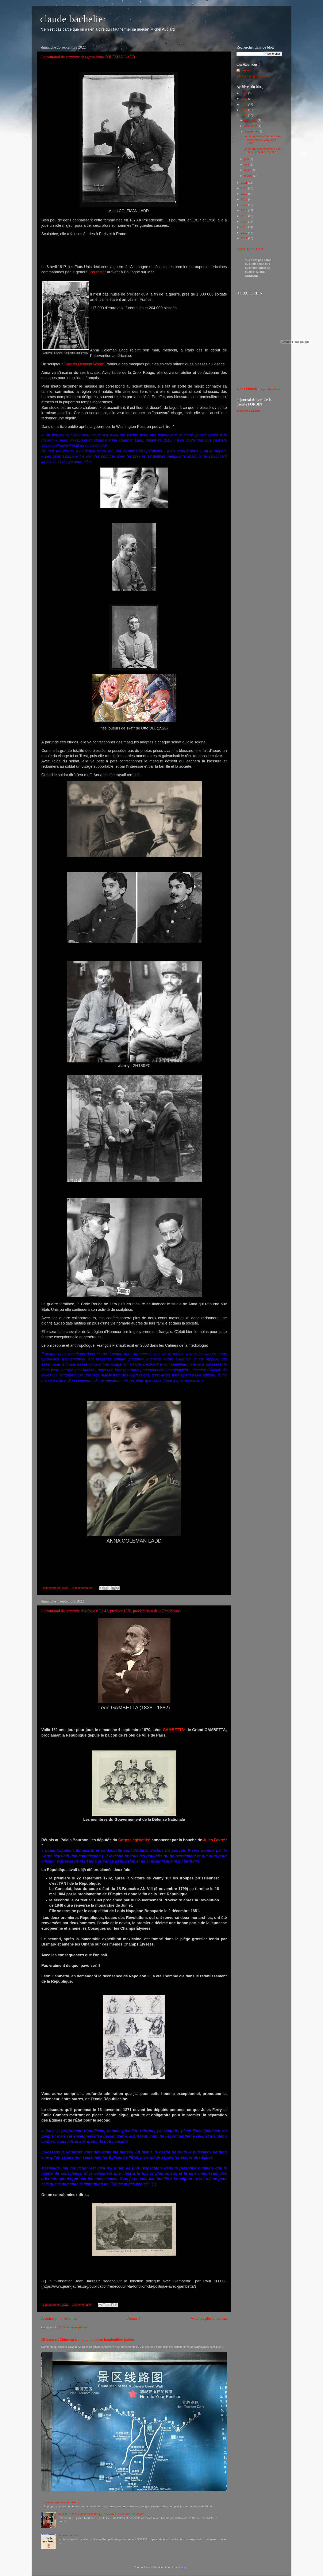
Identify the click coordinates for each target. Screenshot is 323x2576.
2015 (244, 216)
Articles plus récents (59, 2318)
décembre (251, 120)
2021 (244, 182)
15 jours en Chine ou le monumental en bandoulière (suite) (87, 2339)
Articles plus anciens (209, 2318)
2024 (244, 104)
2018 (244, 199)
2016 (244, 210)
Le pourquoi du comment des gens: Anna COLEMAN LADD (88, 57)
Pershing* (97, 272)
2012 (244, 232)
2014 (244, 221)
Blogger (183, 2567)
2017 (244, 204)
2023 (244, 109)
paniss (245, 70)
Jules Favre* (214, 1840)
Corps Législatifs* (133, 1840)
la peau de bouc (68, 2535)
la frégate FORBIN (248, 410)
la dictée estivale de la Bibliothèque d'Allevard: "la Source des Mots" (101, 2514)
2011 (244, 238)
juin (247, 159)
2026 (244, 93)
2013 (244, 227)
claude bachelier (73, 18)
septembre (251, 131)
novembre (251, 125)
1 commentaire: (82, 2304)
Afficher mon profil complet (253, 76)
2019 (244, 193)
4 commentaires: (83, 1587)
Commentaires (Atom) (73, 2327)
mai (247, 164)
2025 (244, 98)
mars (247, 170)
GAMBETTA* (174, 1730)
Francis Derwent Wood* (85, 364)
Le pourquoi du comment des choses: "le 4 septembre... (262, 150)
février (248, 175)
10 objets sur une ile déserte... (62, 2502)
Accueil (133, 2318)
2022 (244, 115)
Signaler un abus (250, 249)
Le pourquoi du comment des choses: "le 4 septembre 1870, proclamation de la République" (111, 1611)
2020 (244, 188)
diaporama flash (270, 389)
